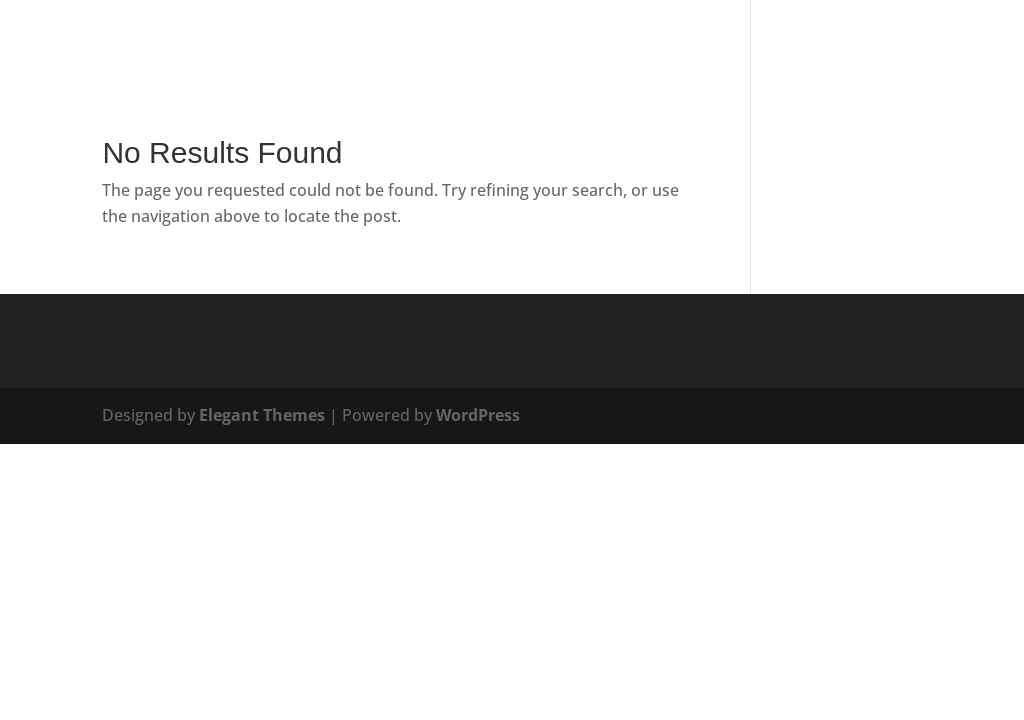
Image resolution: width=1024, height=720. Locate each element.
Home (415, 41)
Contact (715, 41)
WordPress (478, 415)
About (571, 41)
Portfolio (811, 41)
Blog (639, 41)
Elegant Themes (262, 415)
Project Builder (933, 41)
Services (491, 41)
